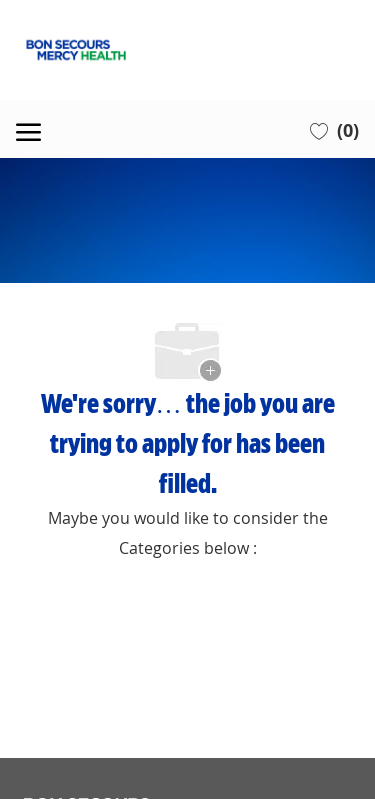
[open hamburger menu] (28, 129)
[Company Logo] (187, 50)
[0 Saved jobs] (334, 129)
